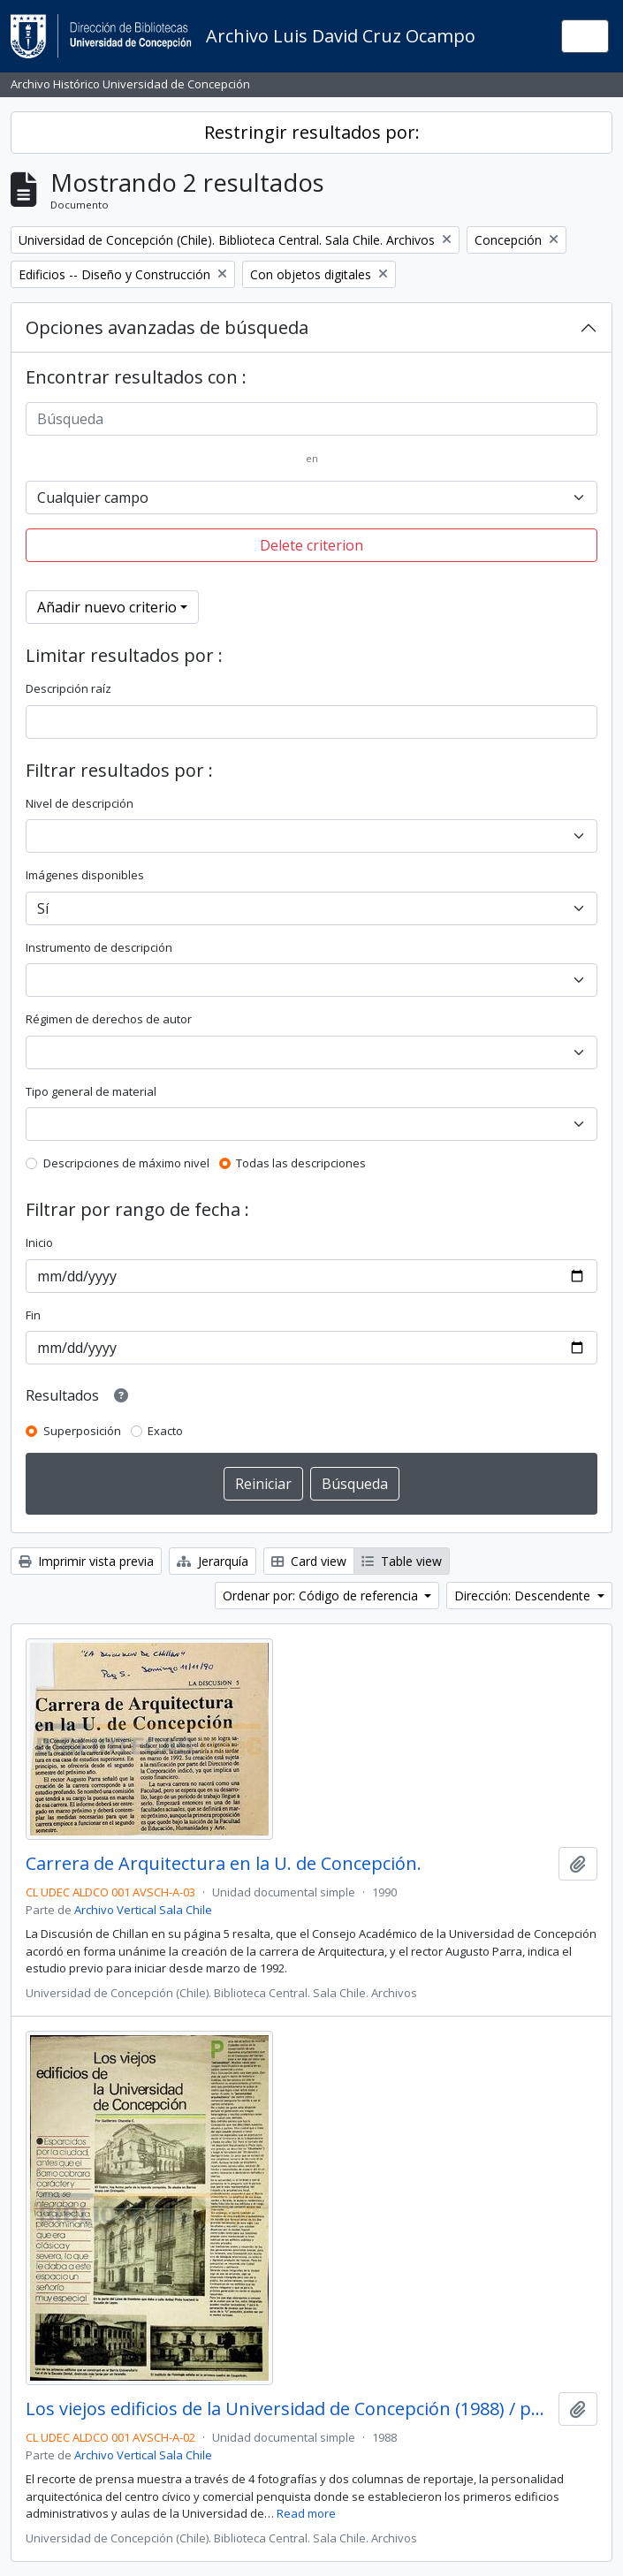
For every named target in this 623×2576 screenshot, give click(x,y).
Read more (306, 2513)
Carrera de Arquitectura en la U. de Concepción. (224, 1863)
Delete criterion (311, 545)
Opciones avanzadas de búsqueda (167, 327)
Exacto (165, 1431)
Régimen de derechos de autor (109, 1019)
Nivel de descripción (79, 803)
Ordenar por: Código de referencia (322, 1595)
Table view (401, 1561)
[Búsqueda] (311, 419)
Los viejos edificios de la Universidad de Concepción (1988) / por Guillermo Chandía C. (288, 2409)
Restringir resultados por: (312, 132)
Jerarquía (212, 1561)
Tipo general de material (91, 1091)
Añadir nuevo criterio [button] (107, 607)
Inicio (39, 1242)
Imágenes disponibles (85, 875)
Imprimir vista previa (86, 1561)
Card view (308, 1561)
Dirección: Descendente (524, 1595)
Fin (33, 1315)
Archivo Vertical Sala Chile (143, 1910)
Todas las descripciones (301, 1163)
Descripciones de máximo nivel (126, 1163)
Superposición (82, 1431)
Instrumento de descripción (99, 947)
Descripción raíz (68, 688)
